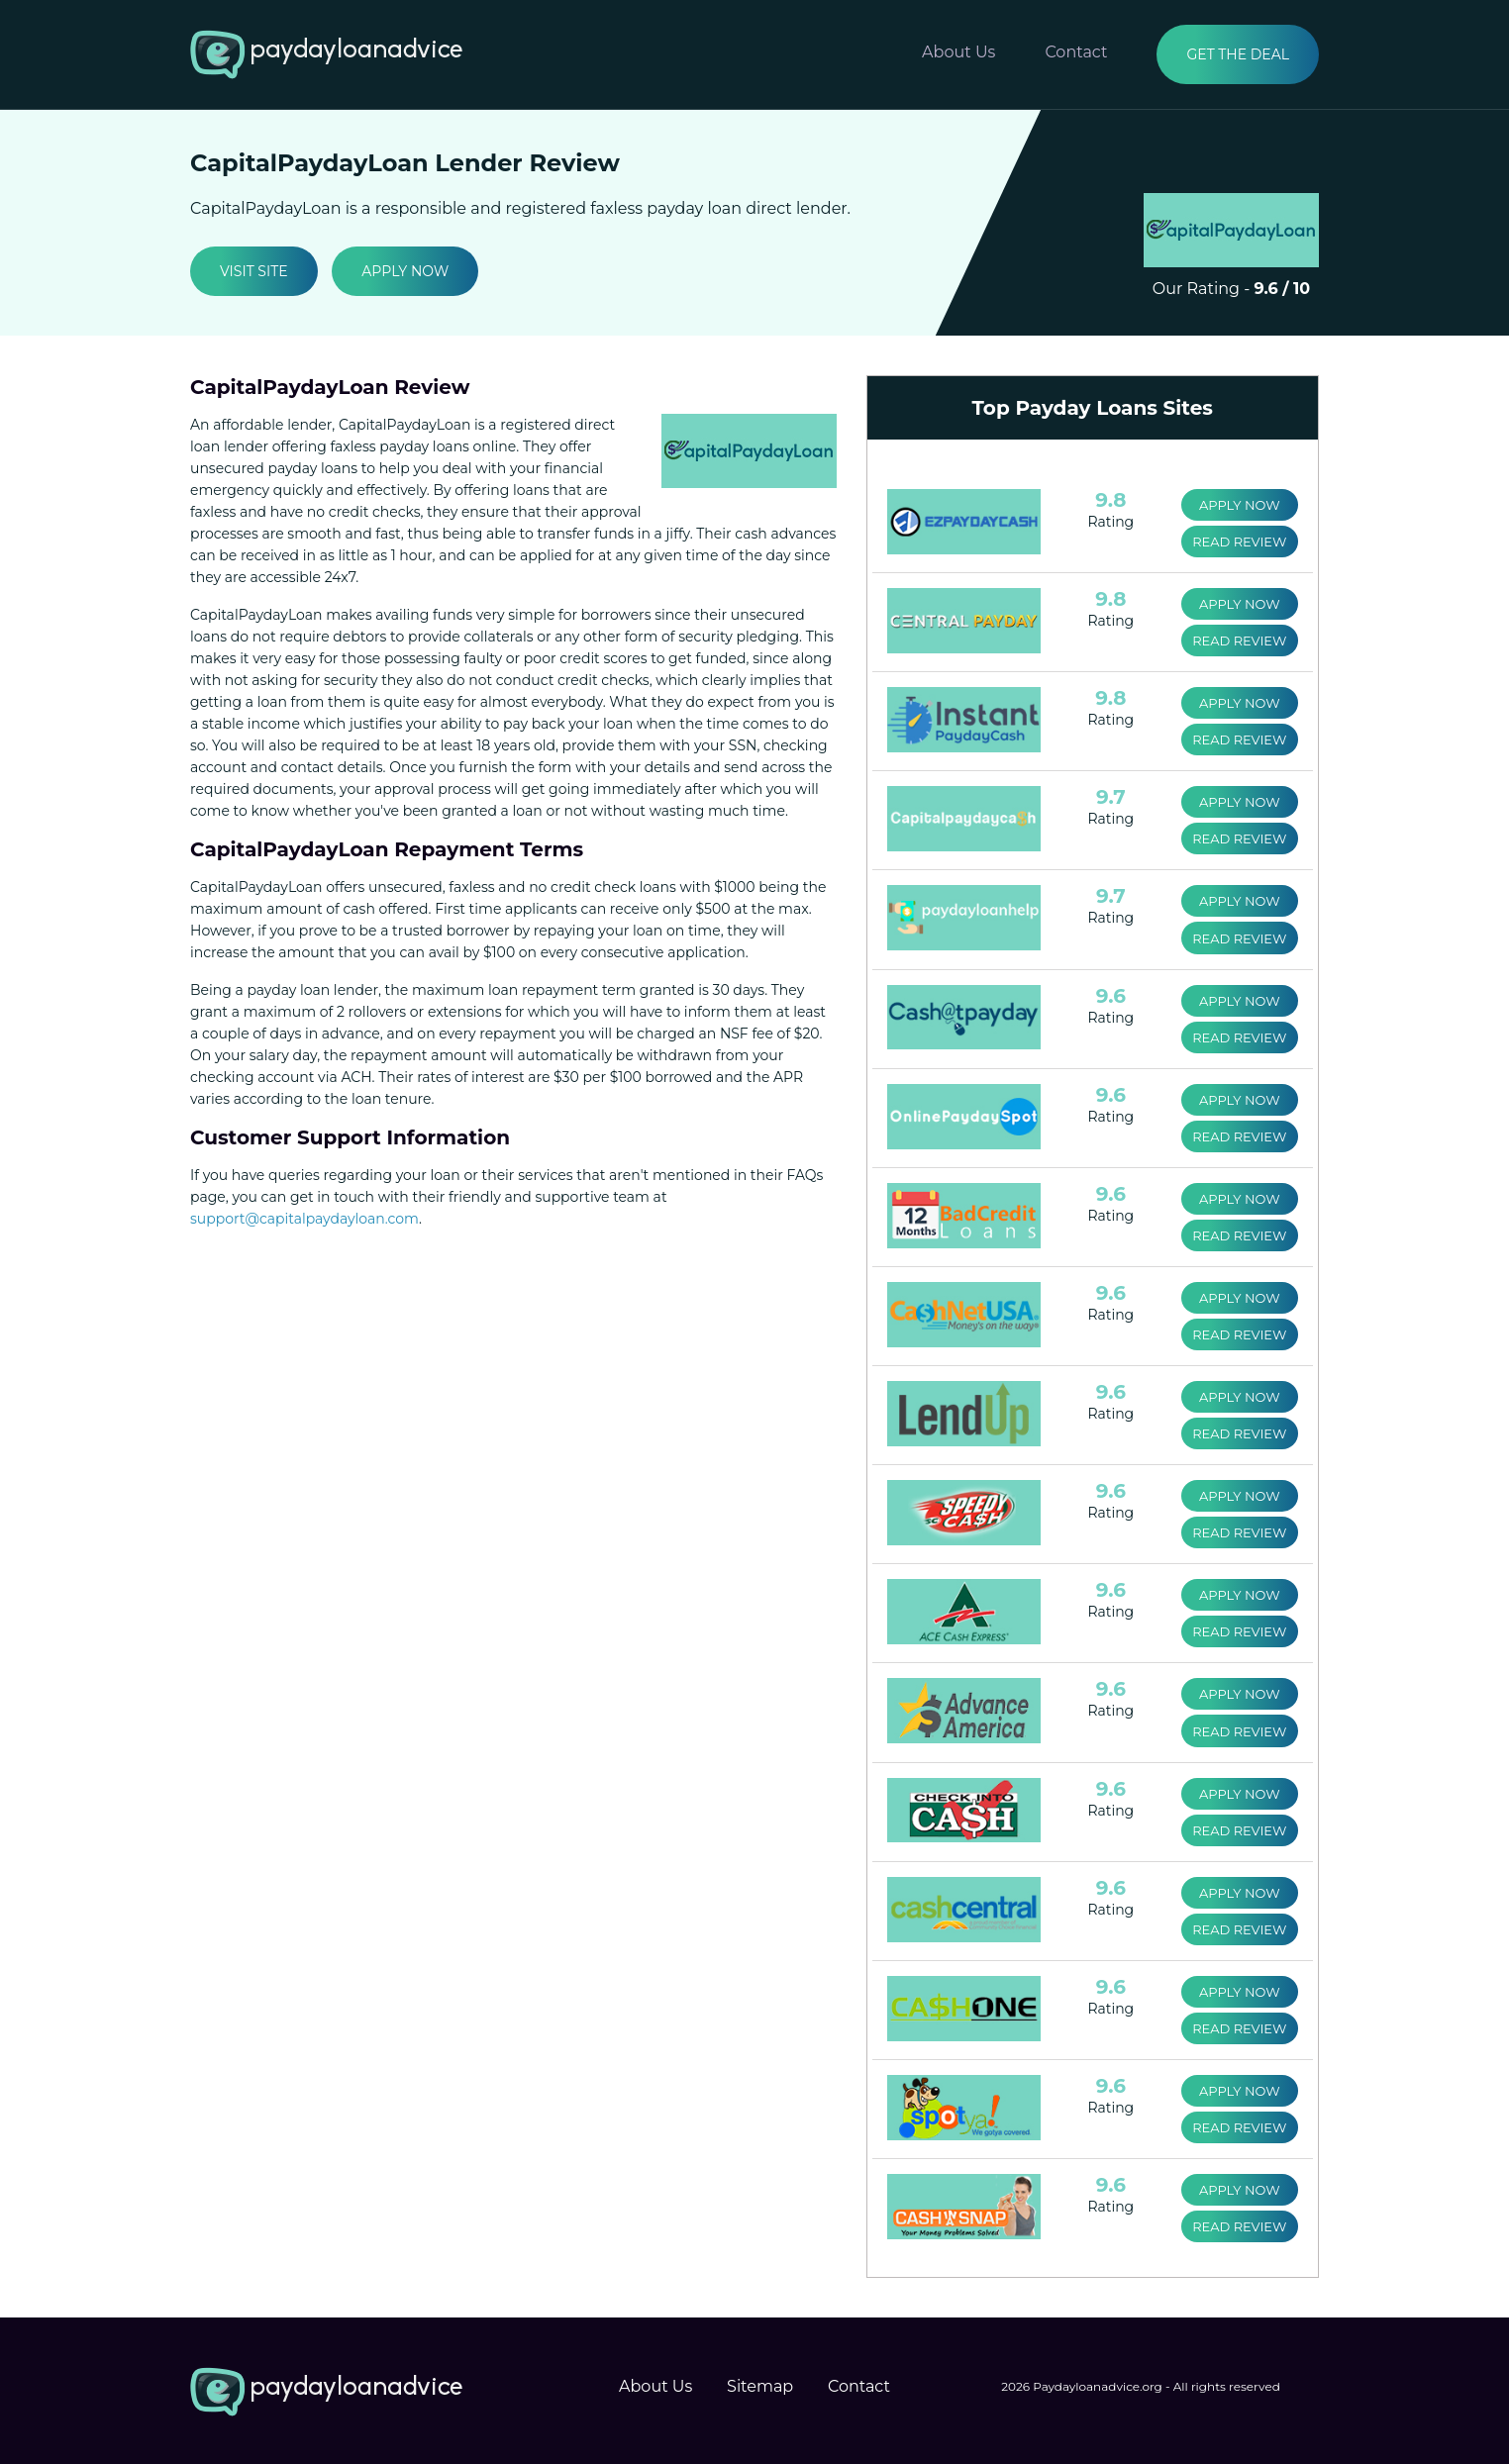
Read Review (1239, 541)
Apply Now (405, 271)
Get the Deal (1237, 54)
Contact (1076, 52)
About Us (958, 52)
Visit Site (254, 271)
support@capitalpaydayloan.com (304, 1219)
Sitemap (760, 2384)
